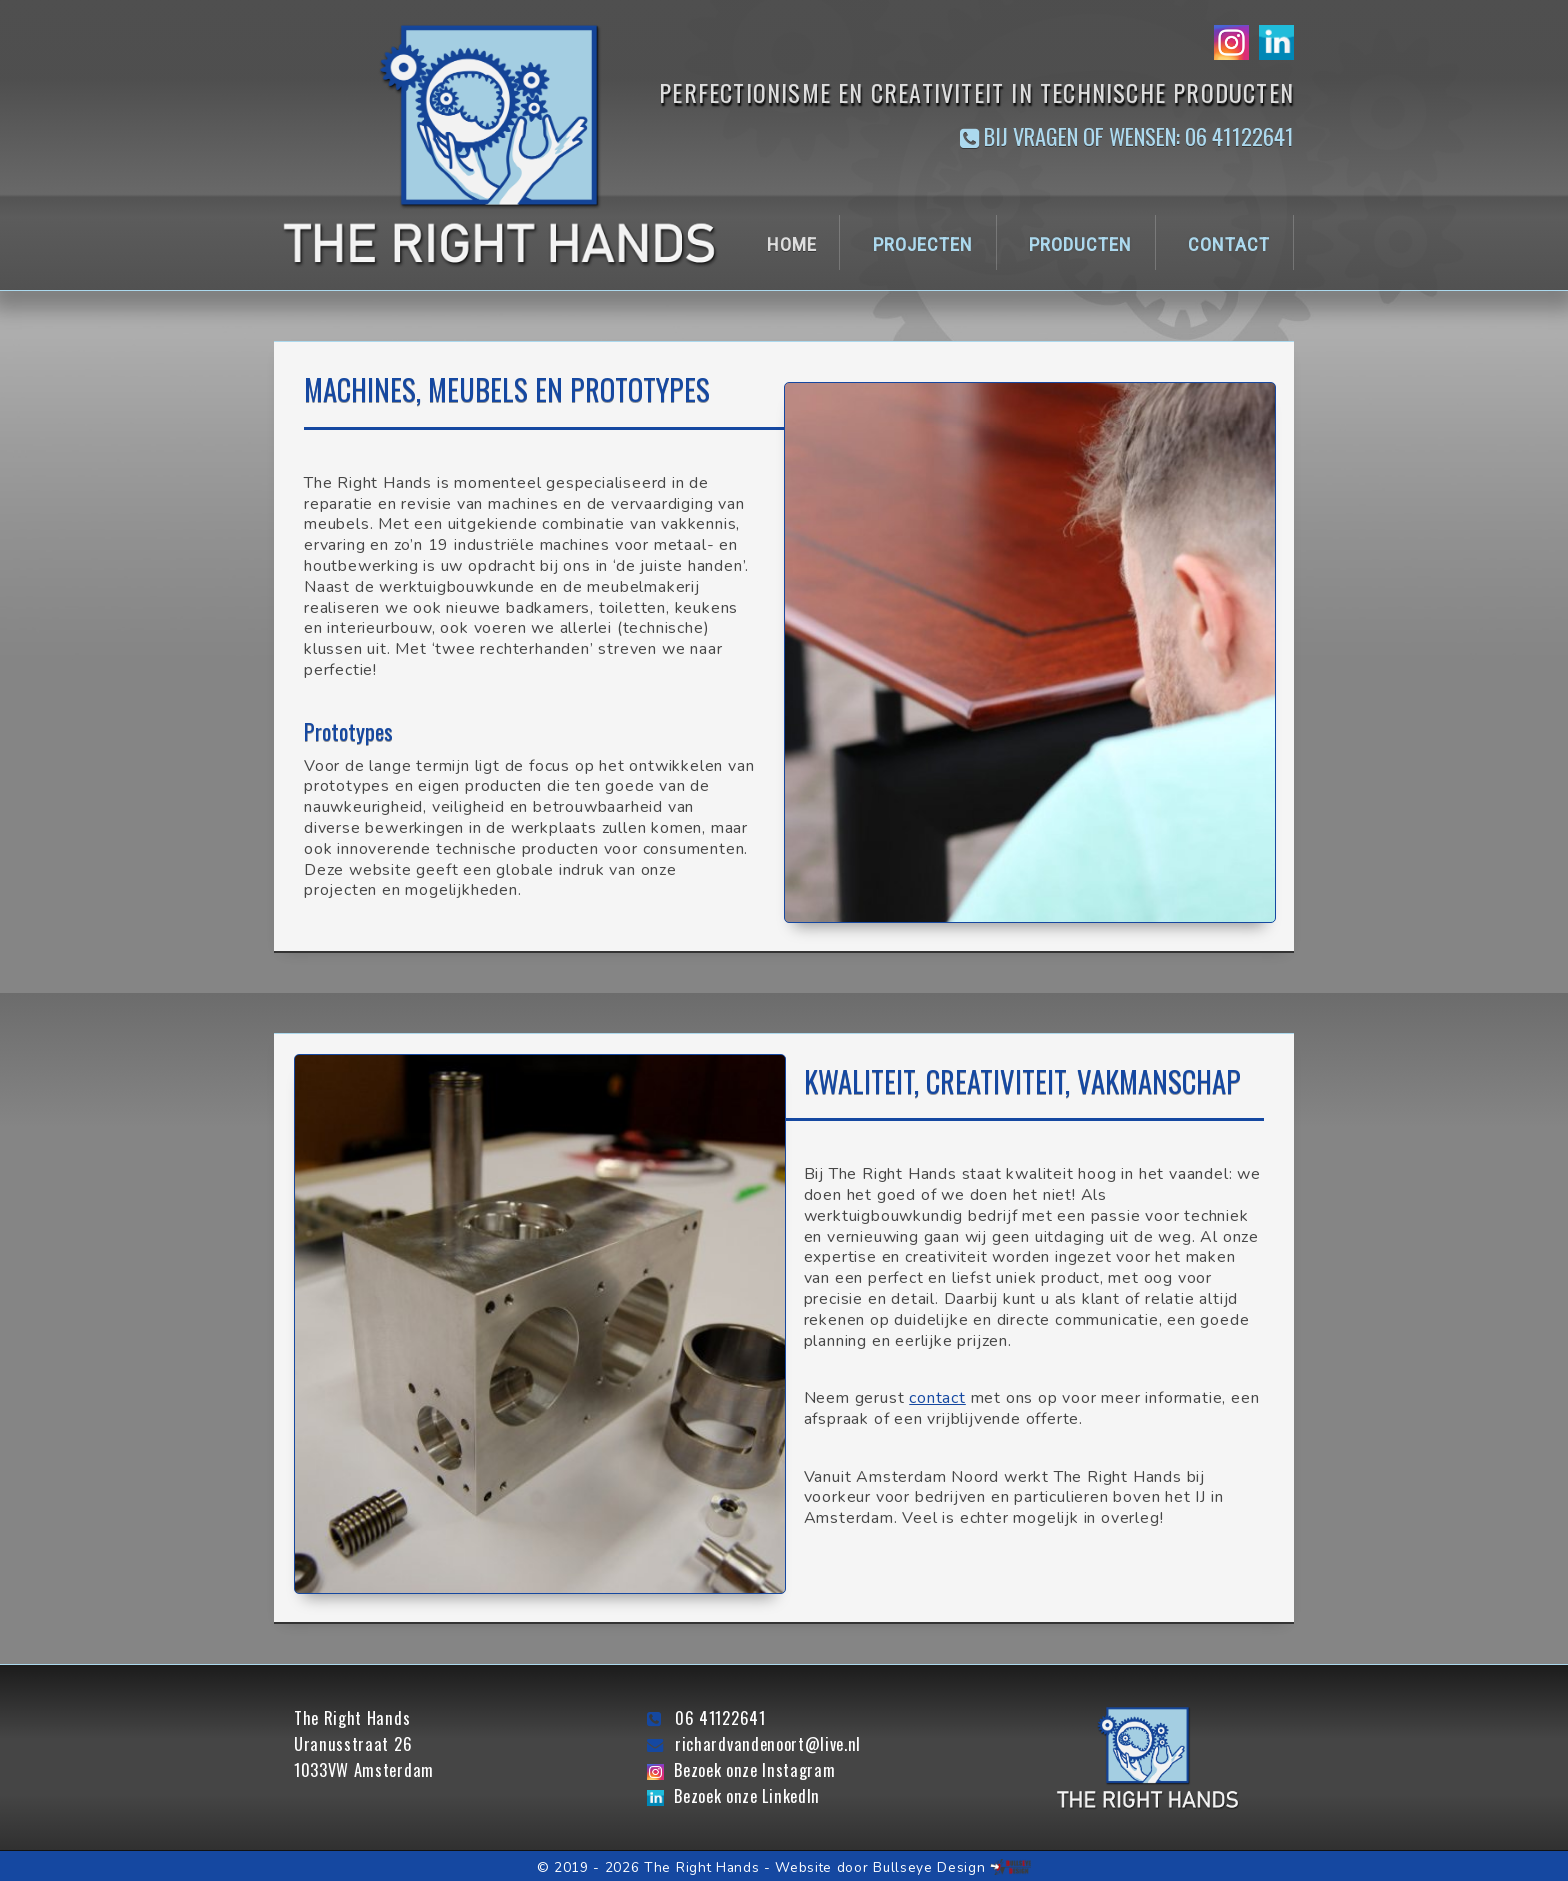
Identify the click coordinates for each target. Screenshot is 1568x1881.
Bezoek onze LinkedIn (747, 1796)
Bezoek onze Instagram (754, 1770)
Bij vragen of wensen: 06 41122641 (1127, 137)
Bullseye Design (929, 1867)
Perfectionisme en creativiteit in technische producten (976, 92)
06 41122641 (720, 1718)
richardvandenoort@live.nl (768, 1744)
